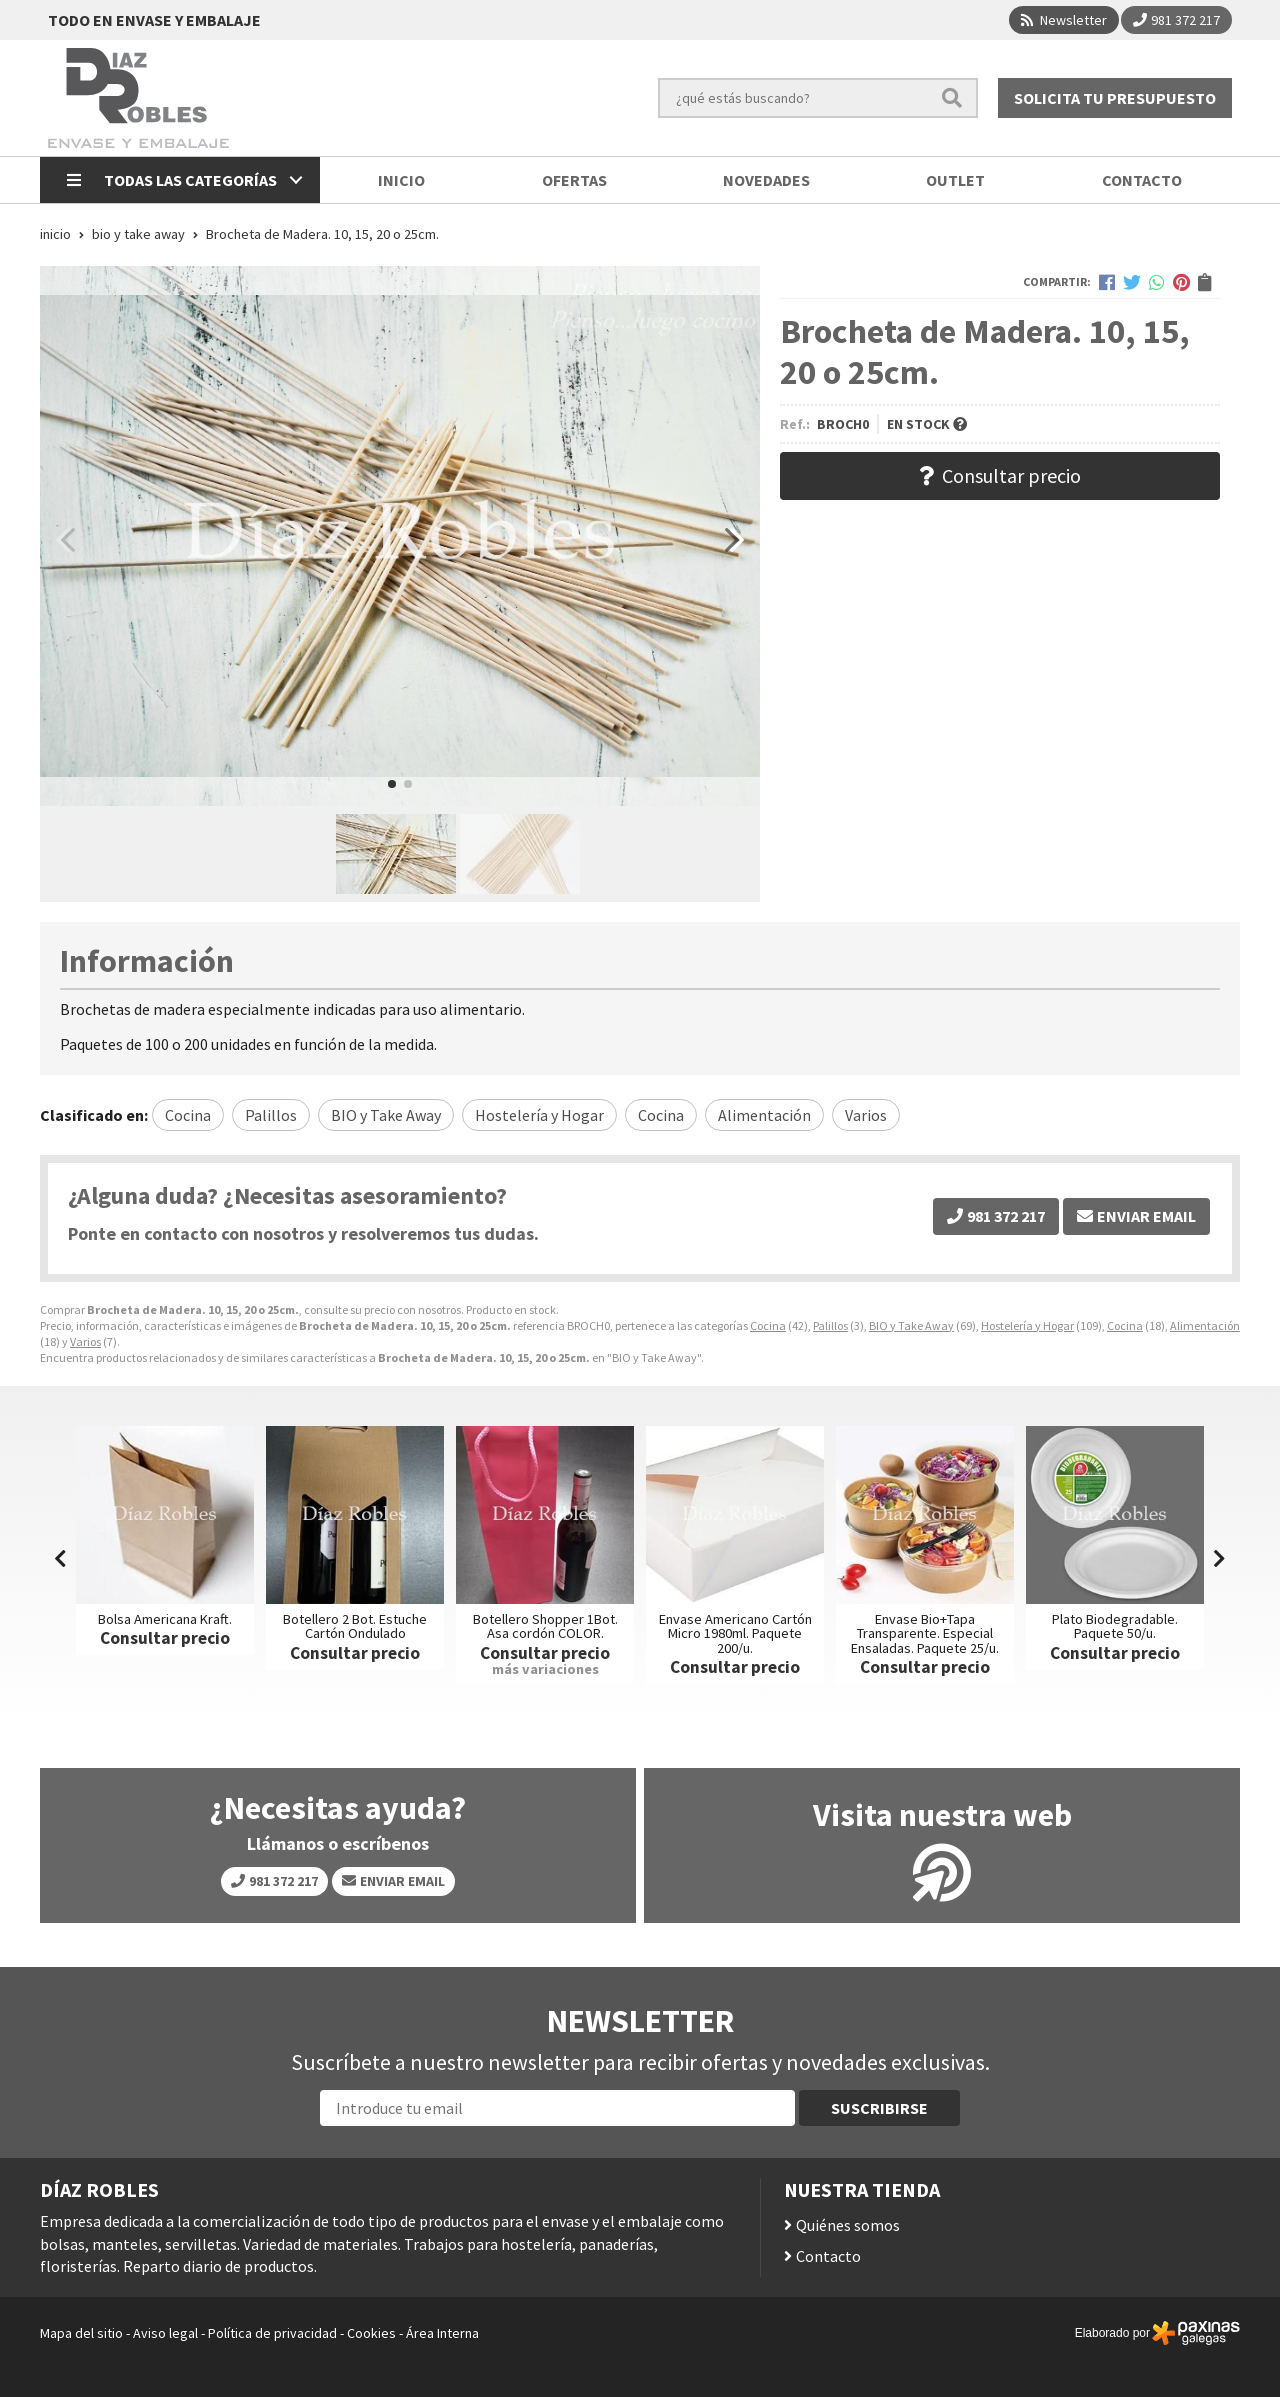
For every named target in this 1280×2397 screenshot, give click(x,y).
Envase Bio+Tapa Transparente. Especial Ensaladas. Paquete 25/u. (925, 1633)
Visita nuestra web (942, 1815)
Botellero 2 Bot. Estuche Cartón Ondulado (355, 1626)
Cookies (371, 2333)
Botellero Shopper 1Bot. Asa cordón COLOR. (545, 1626)
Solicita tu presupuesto (1115, 98)
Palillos (830, 1325)
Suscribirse (879, 2108)
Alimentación (1205, 1325)
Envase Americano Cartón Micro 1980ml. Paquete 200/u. (735, 1633)
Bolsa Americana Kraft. (165, 1619)
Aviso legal (165, 2333)
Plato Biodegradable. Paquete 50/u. (1115, 1626)
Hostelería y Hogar (1027, 1325)
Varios (85, 1341)
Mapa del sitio (81, 2333)
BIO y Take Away (911, 1325)
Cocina (768, 1325)
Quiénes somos (848, 2225)
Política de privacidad (272, 2333)
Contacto (828, 2256)
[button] (392, 784)
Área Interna (442, 2333)
